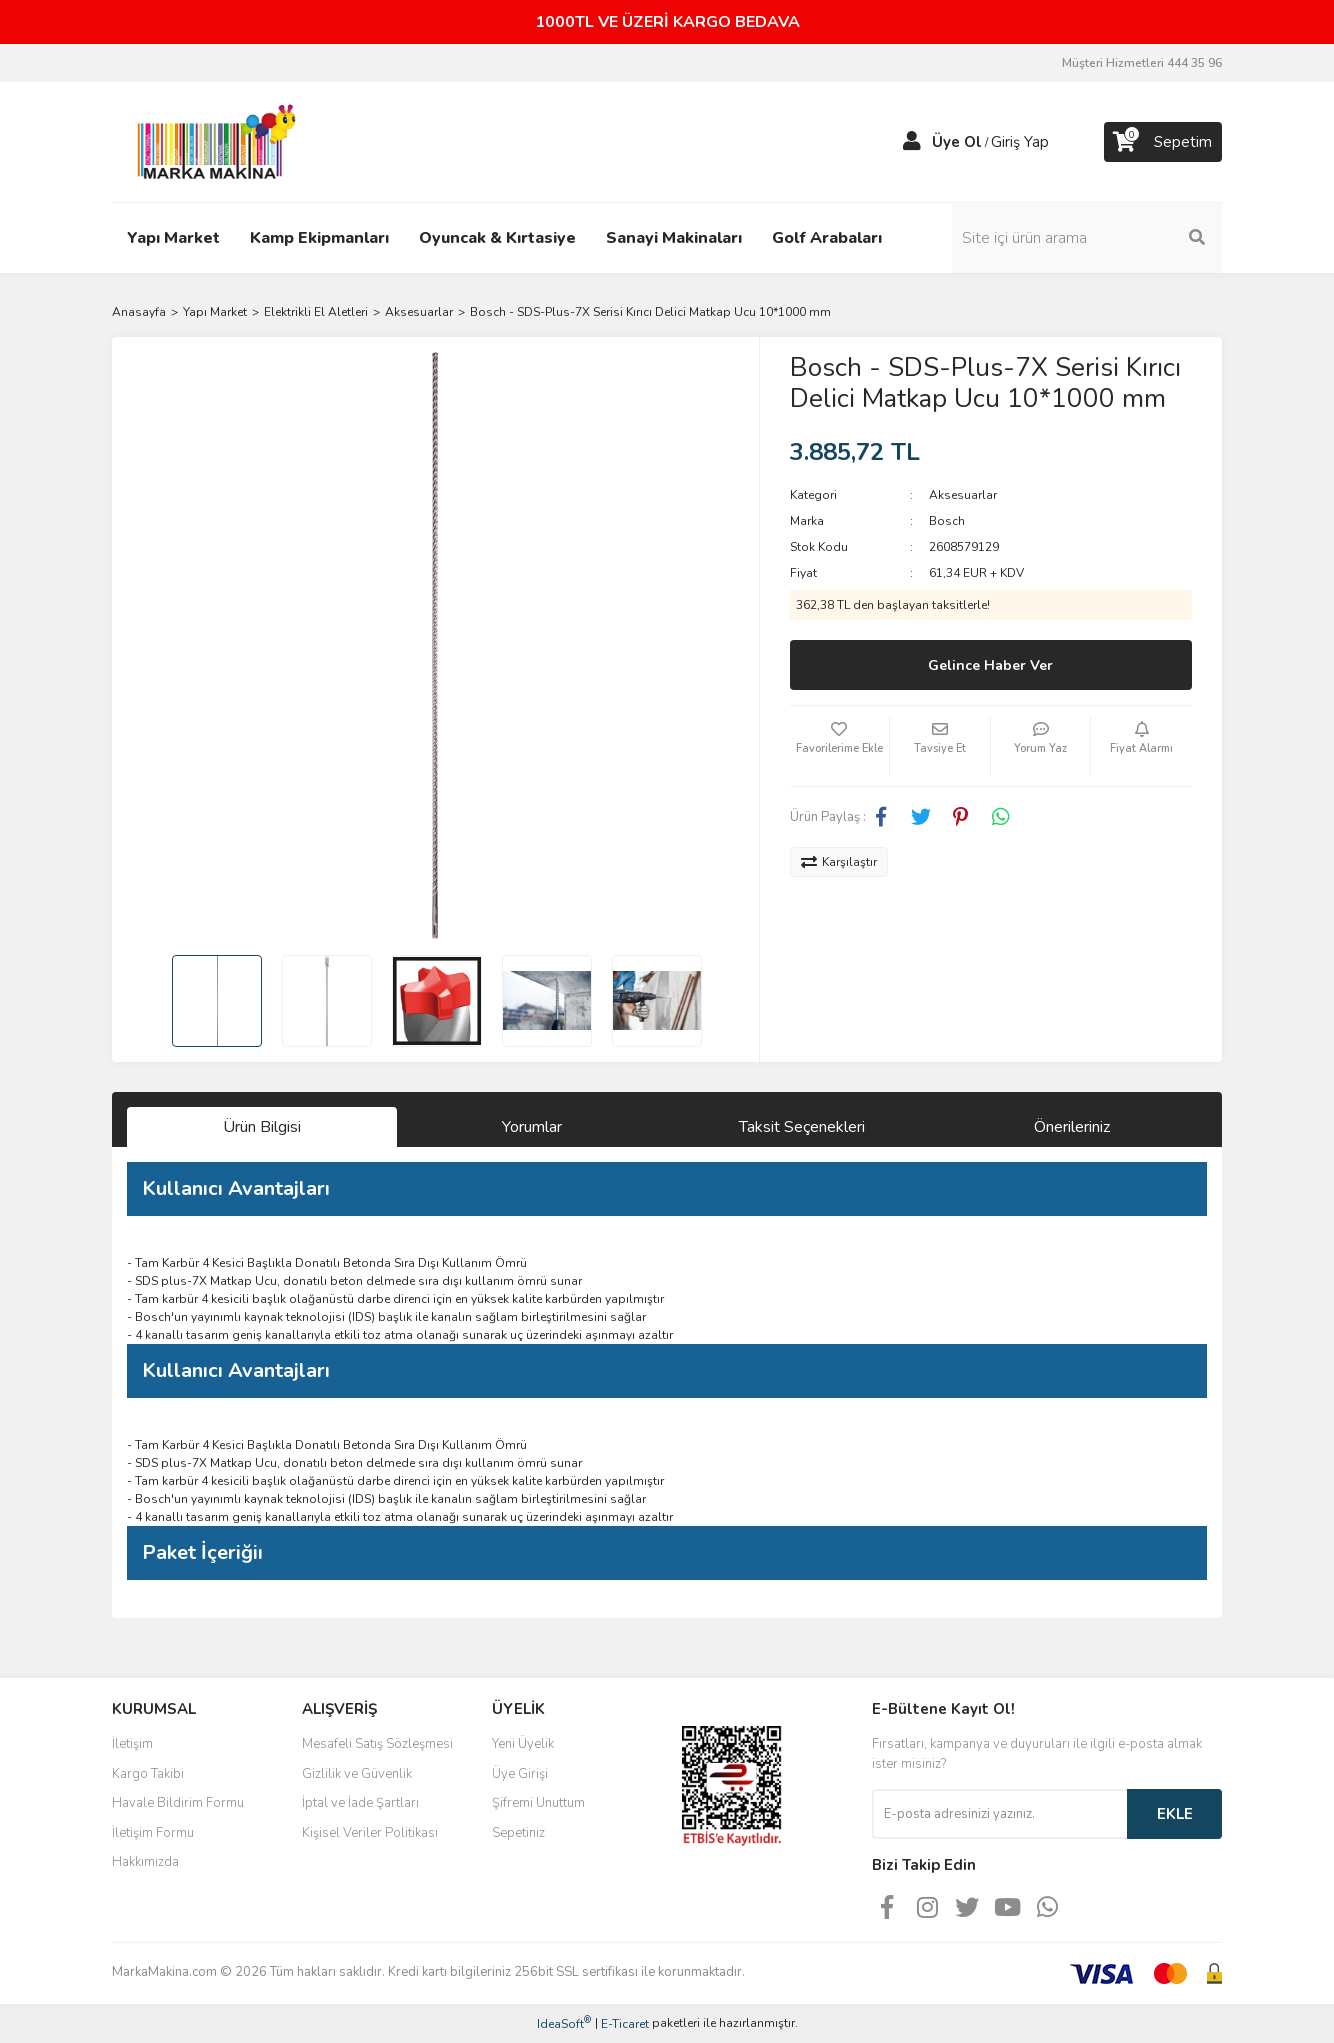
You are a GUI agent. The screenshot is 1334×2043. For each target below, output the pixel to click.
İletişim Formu (153, 1833)
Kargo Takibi (148, 1774)
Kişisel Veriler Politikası (370, 1833)
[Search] (1087, 238)
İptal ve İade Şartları (360, 1803)
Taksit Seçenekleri (802, 1127)
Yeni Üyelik (523, 1744)
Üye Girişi (520, 1774)
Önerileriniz (1072, 1127)
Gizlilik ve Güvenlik (357, 1774)
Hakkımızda (145, 1862)
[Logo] (211, 141)
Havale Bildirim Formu (178, 1803)
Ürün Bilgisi (262, 1127)
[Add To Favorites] (840, 746)
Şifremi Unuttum (538, 1803)
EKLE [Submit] (1175, 1814)
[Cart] (1163, 142)
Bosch (947, 521)
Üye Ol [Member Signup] (957, 142)
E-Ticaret (625, 2024)
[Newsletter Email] (999, 1814)
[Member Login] (912, 142)
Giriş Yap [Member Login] (1020, 142)
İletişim (132, 1744)
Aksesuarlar (963, 495)
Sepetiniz (518, 1833)
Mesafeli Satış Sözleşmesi (377, 1744)
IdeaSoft (564, 2023)
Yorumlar (532, 1127)
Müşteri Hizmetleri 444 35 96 (1142, 63)
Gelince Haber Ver (990, 665)
